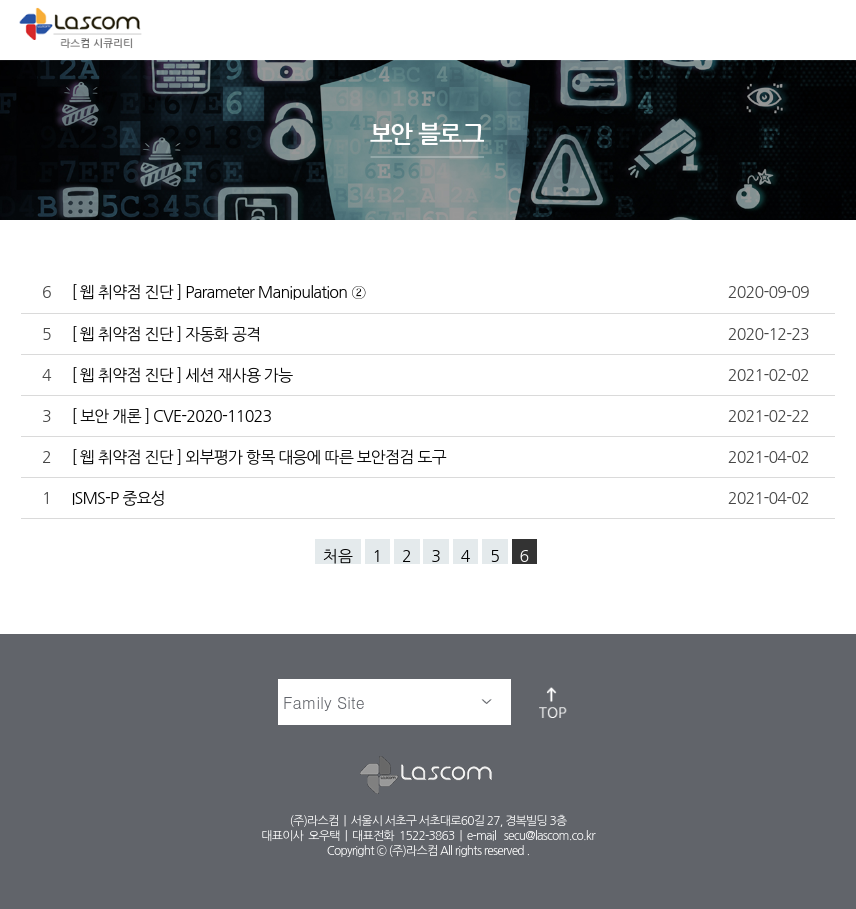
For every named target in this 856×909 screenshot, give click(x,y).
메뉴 (824, 26)
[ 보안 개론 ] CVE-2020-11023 (173, 416)
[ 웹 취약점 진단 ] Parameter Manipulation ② (220, 292)
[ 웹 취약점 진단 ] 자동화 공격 (167, 334)
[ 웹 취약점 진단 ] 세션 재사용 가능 (183, 375)
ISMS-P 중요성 (119, 498)
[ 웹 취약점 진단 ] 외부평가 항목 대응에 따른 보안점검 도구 (260, 457)
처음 (338, 556)
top (554, 702)
